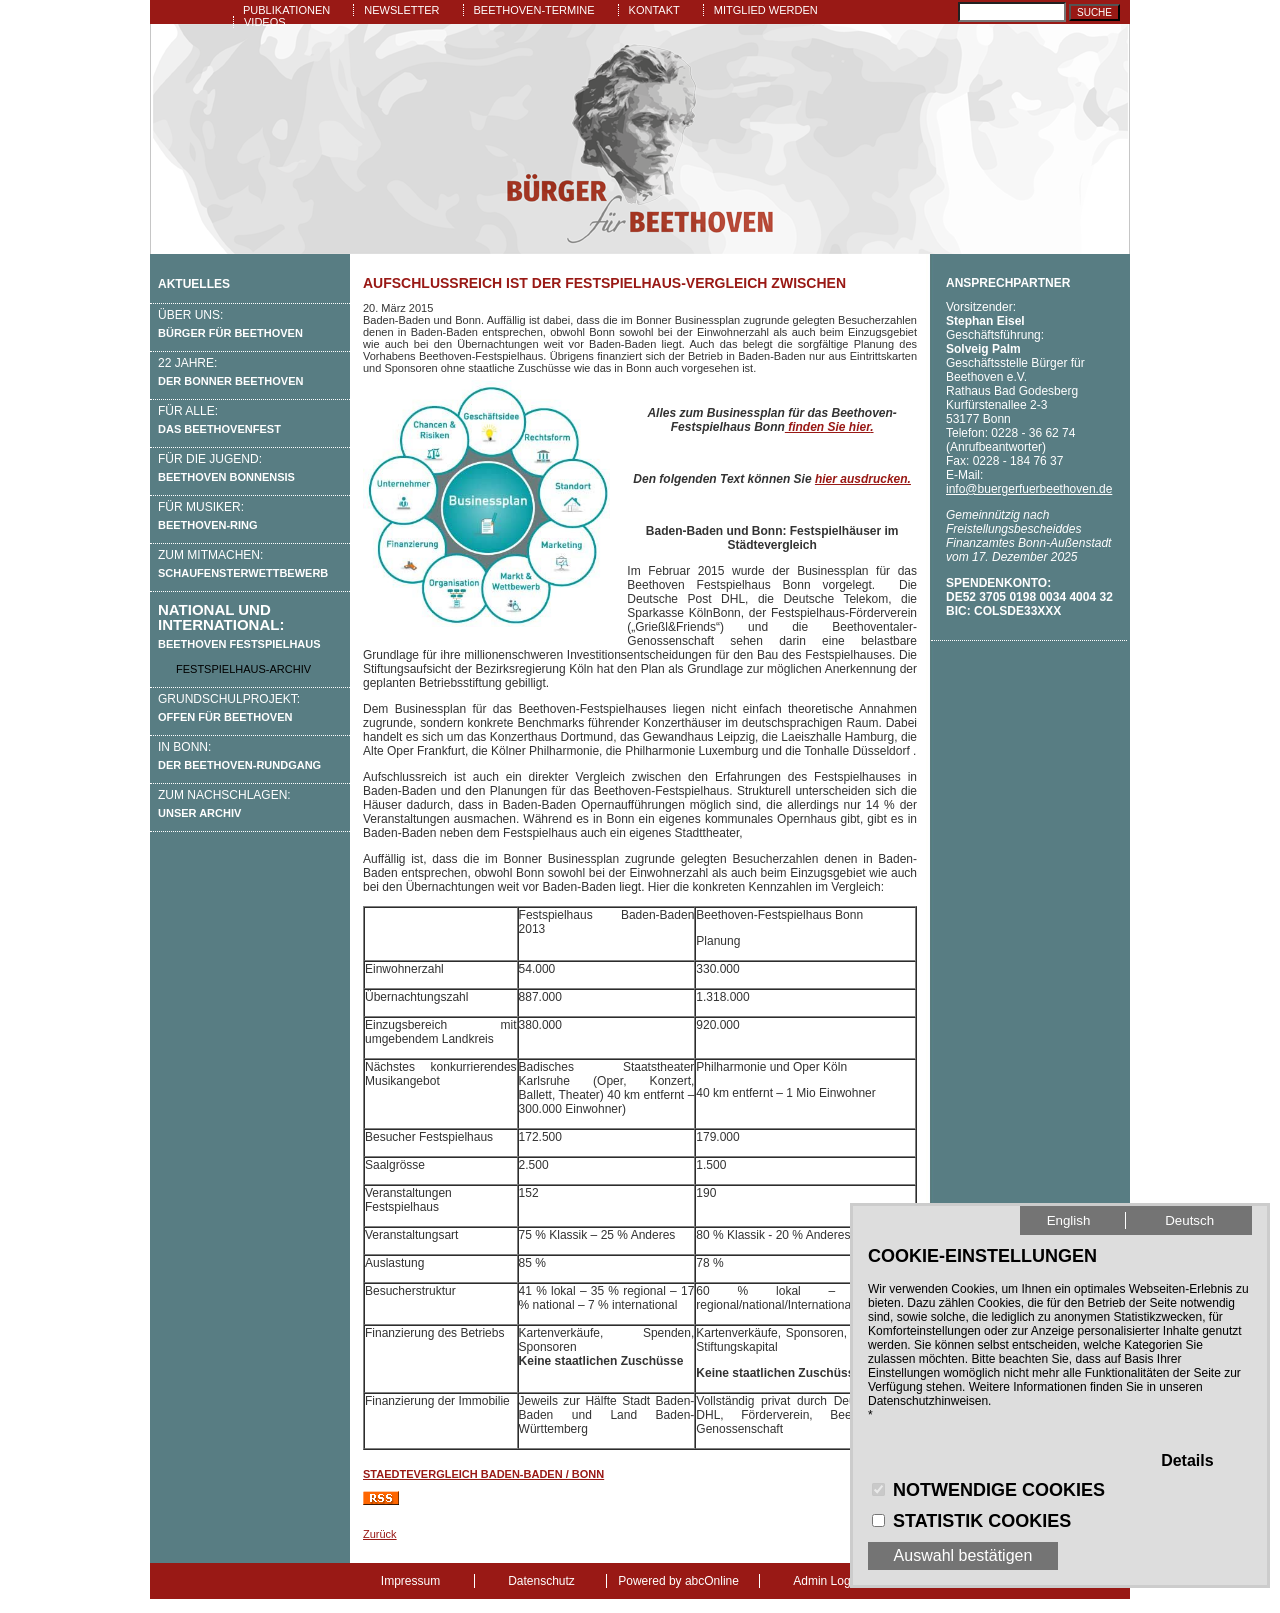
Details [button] (1187, 1460)
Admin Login (826, 1581)
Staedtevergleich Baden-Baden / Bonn (483, 1474)
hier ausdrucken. (863, 479)
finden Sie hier (827, 427)
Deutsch (1189, 1220)
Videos (265, 22)
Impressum (410, 1581)
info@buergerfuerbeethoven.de (1029, 489)
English (1069, 1220)
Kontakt (654, 10)
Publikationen (286, 10)
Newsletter (401, 10)
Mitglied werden (766, 10)
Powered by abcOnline (678, 1581)
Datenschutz (541, 1581)
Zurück (380, 1534)
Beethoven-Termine (534, 10)
